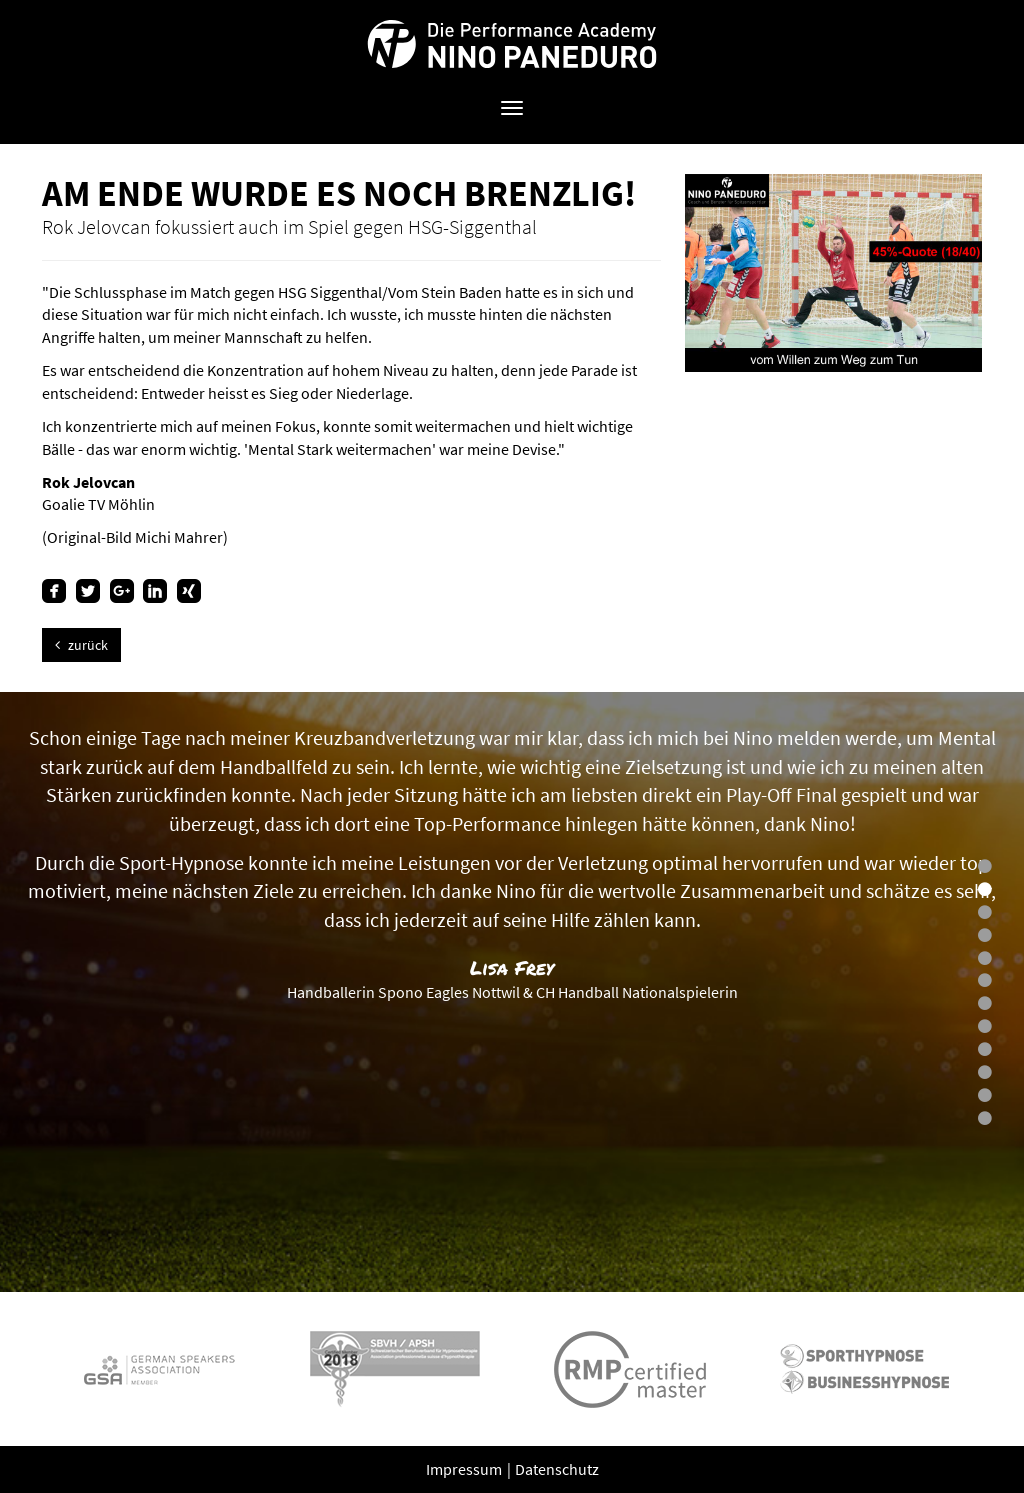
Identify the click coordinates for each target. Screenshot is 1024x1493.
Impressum (465, 1469)
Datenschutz (557, 1469)
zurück (81, 645)
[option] (512, 992)
